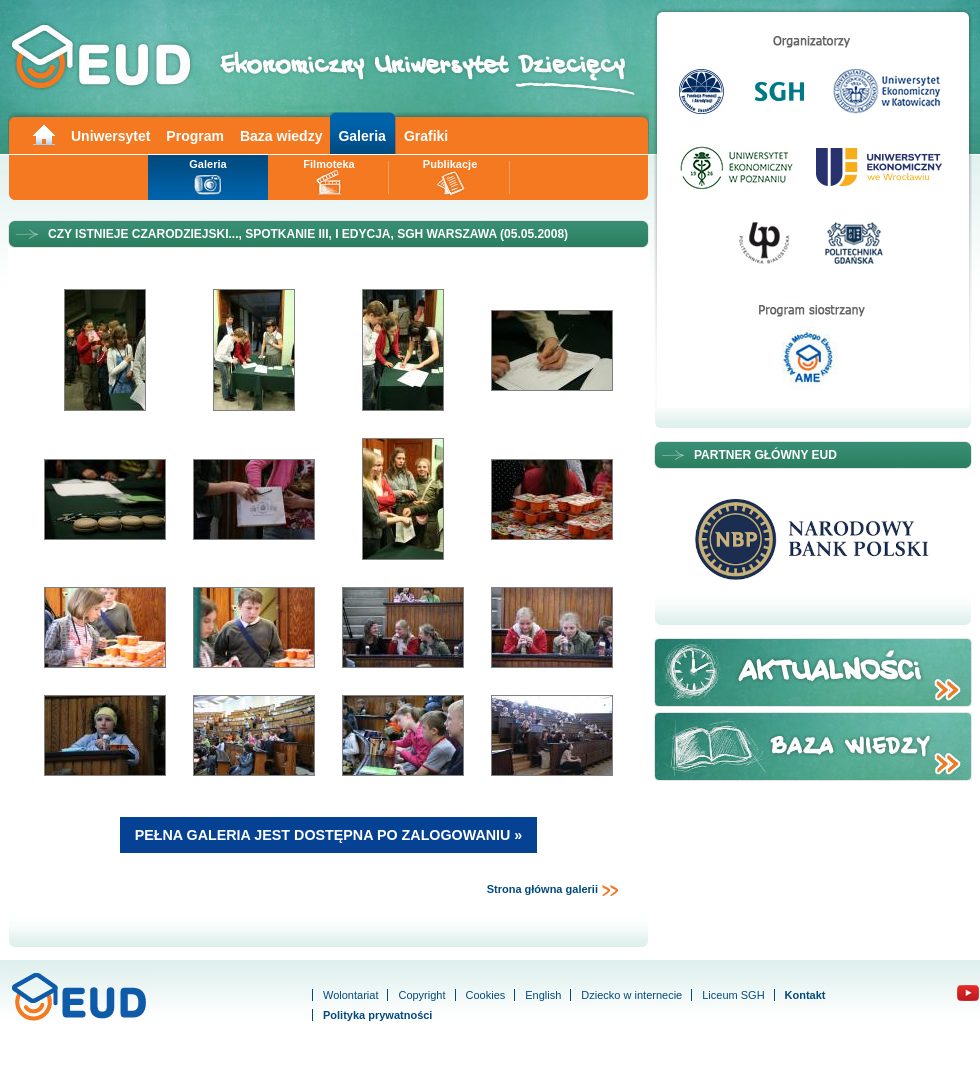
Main (43, 133)
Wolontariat (350, 995)
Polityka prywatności (377, 1015)
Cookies (486, 995)
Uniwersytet (110, 136)
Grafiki (426, 136)
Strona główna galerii (553, 890)
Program (195, 136)
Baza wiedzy (281, 136)
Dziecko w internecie (631, 995)
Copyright (421, 995)
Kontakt (805, 995)
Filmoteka (328, 164)
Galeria (361, 136)
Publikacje (450, 164)
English (543, 995)
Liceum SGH (733, 995)
